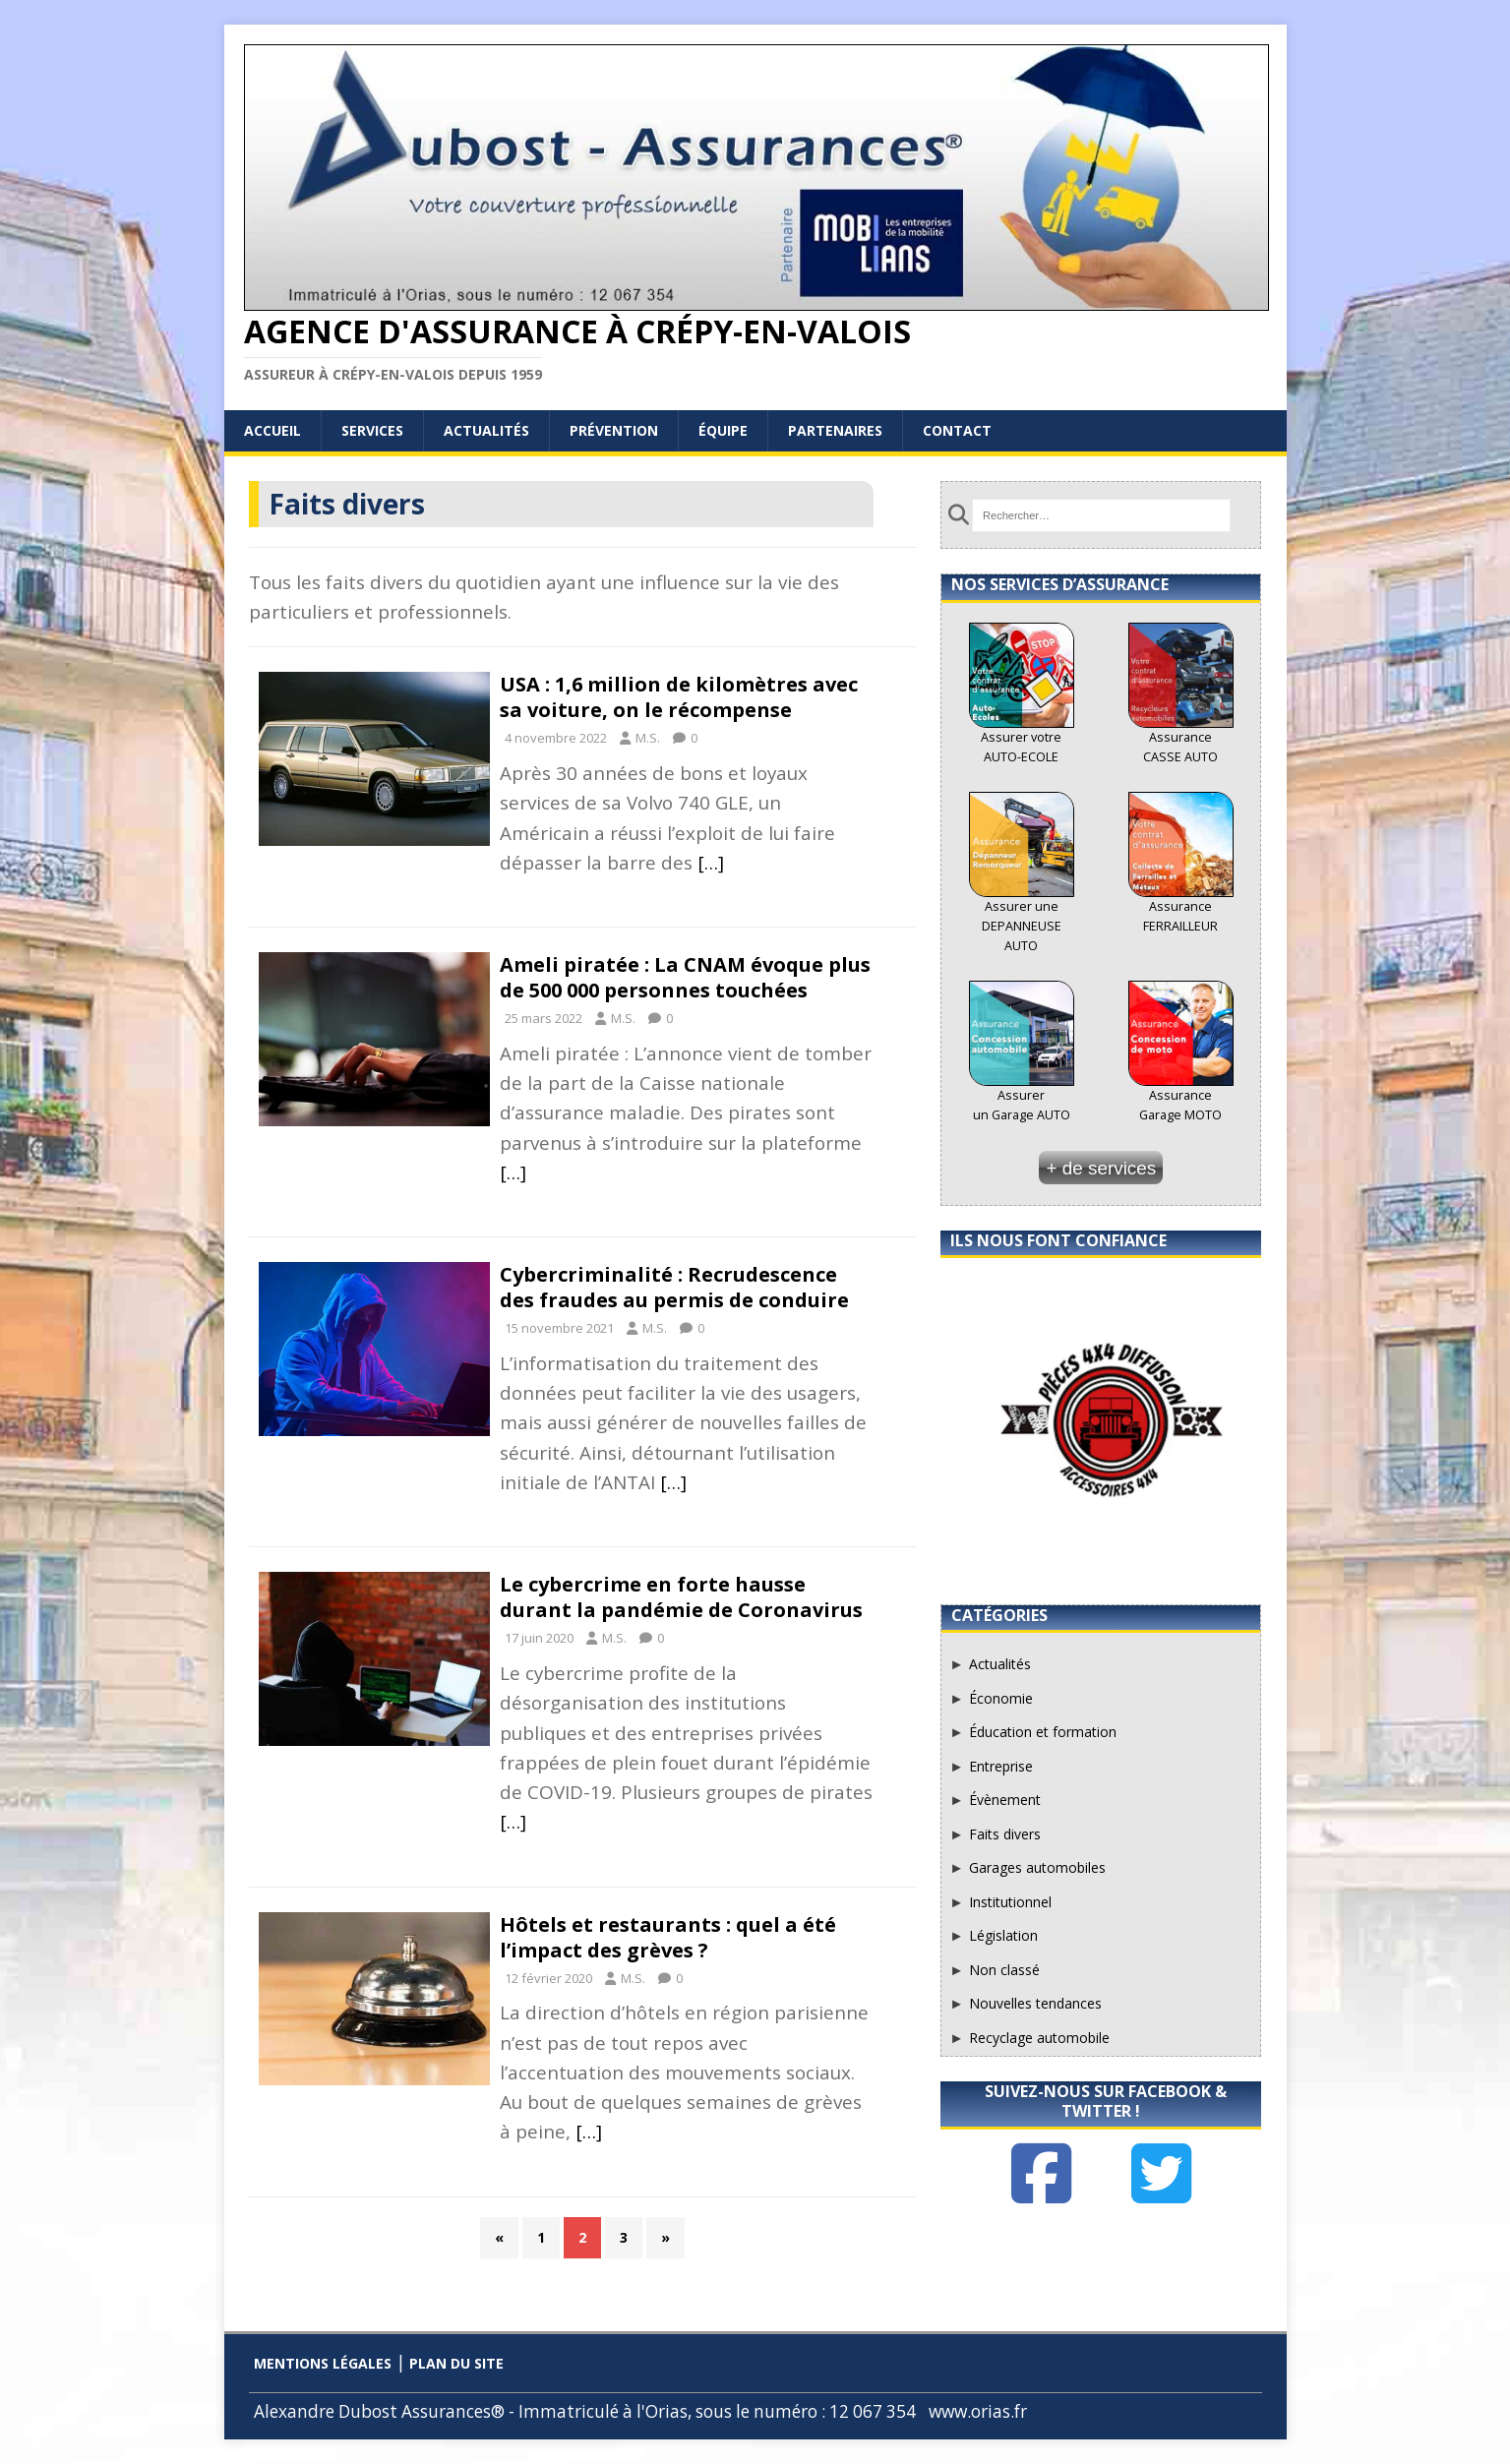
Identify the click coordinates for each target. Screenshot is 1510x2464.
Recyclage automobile (1039, 2037)
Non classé (1004, 1969)
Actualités (486, 430)
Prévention (614, 430)
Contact (957, 430)
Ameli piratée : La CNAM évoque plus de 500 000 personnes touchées (685, 977)
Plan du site (456, 2363)
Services (372, 430)
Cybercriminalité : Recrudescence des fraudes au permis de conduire (674, 1287)
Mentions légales (323, 2363)
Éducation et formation (1043, 1731)
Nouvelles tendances (1035, 2003)
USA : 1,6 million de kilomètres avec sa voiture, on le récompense (679, 697)
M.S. (647, 738)
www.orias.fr (978, 2411)
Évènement (1005, 1799)
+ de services (1101, 1168)
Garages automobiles (1037, 1867)
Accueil (272, 430)
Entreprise (1001, 1766)
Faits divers (1005, 1834)
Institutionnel (1010, 1902)
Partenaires (835, 430)
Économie (1001, 1698)
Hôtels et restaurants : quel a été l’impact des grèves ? (668, 1937)
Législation (1003, 1935)
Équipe (723, 430)
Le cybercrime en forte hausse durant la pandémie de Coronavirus (681, 1597)
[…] (710, 862)
